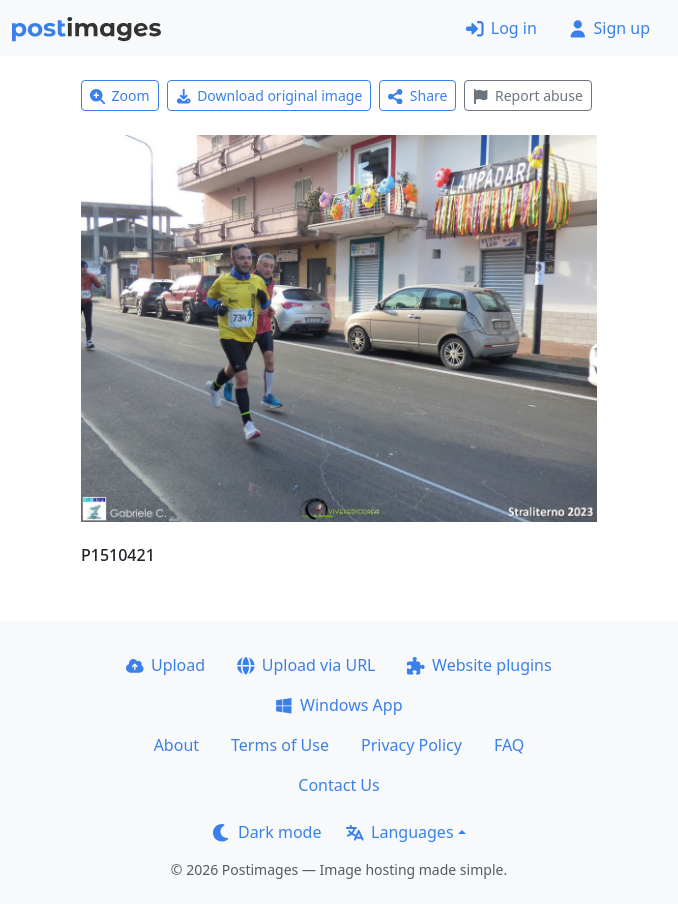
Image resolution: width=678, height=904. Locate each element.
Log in (501, 28)
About (176, 745)
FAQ (509, 745)
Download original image (269, 95)
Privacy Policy (411, 745)
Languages (399, 832)
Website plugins (479, 665)
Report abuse (527, 95)
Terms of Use (280, 745)
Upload (165, 665)
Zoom (120, 95)
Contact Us (338, 785)
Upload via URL (306, 665)
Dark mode (267, 832)
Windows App (338, 705)
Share (417, 95)
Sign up (609, 28)
